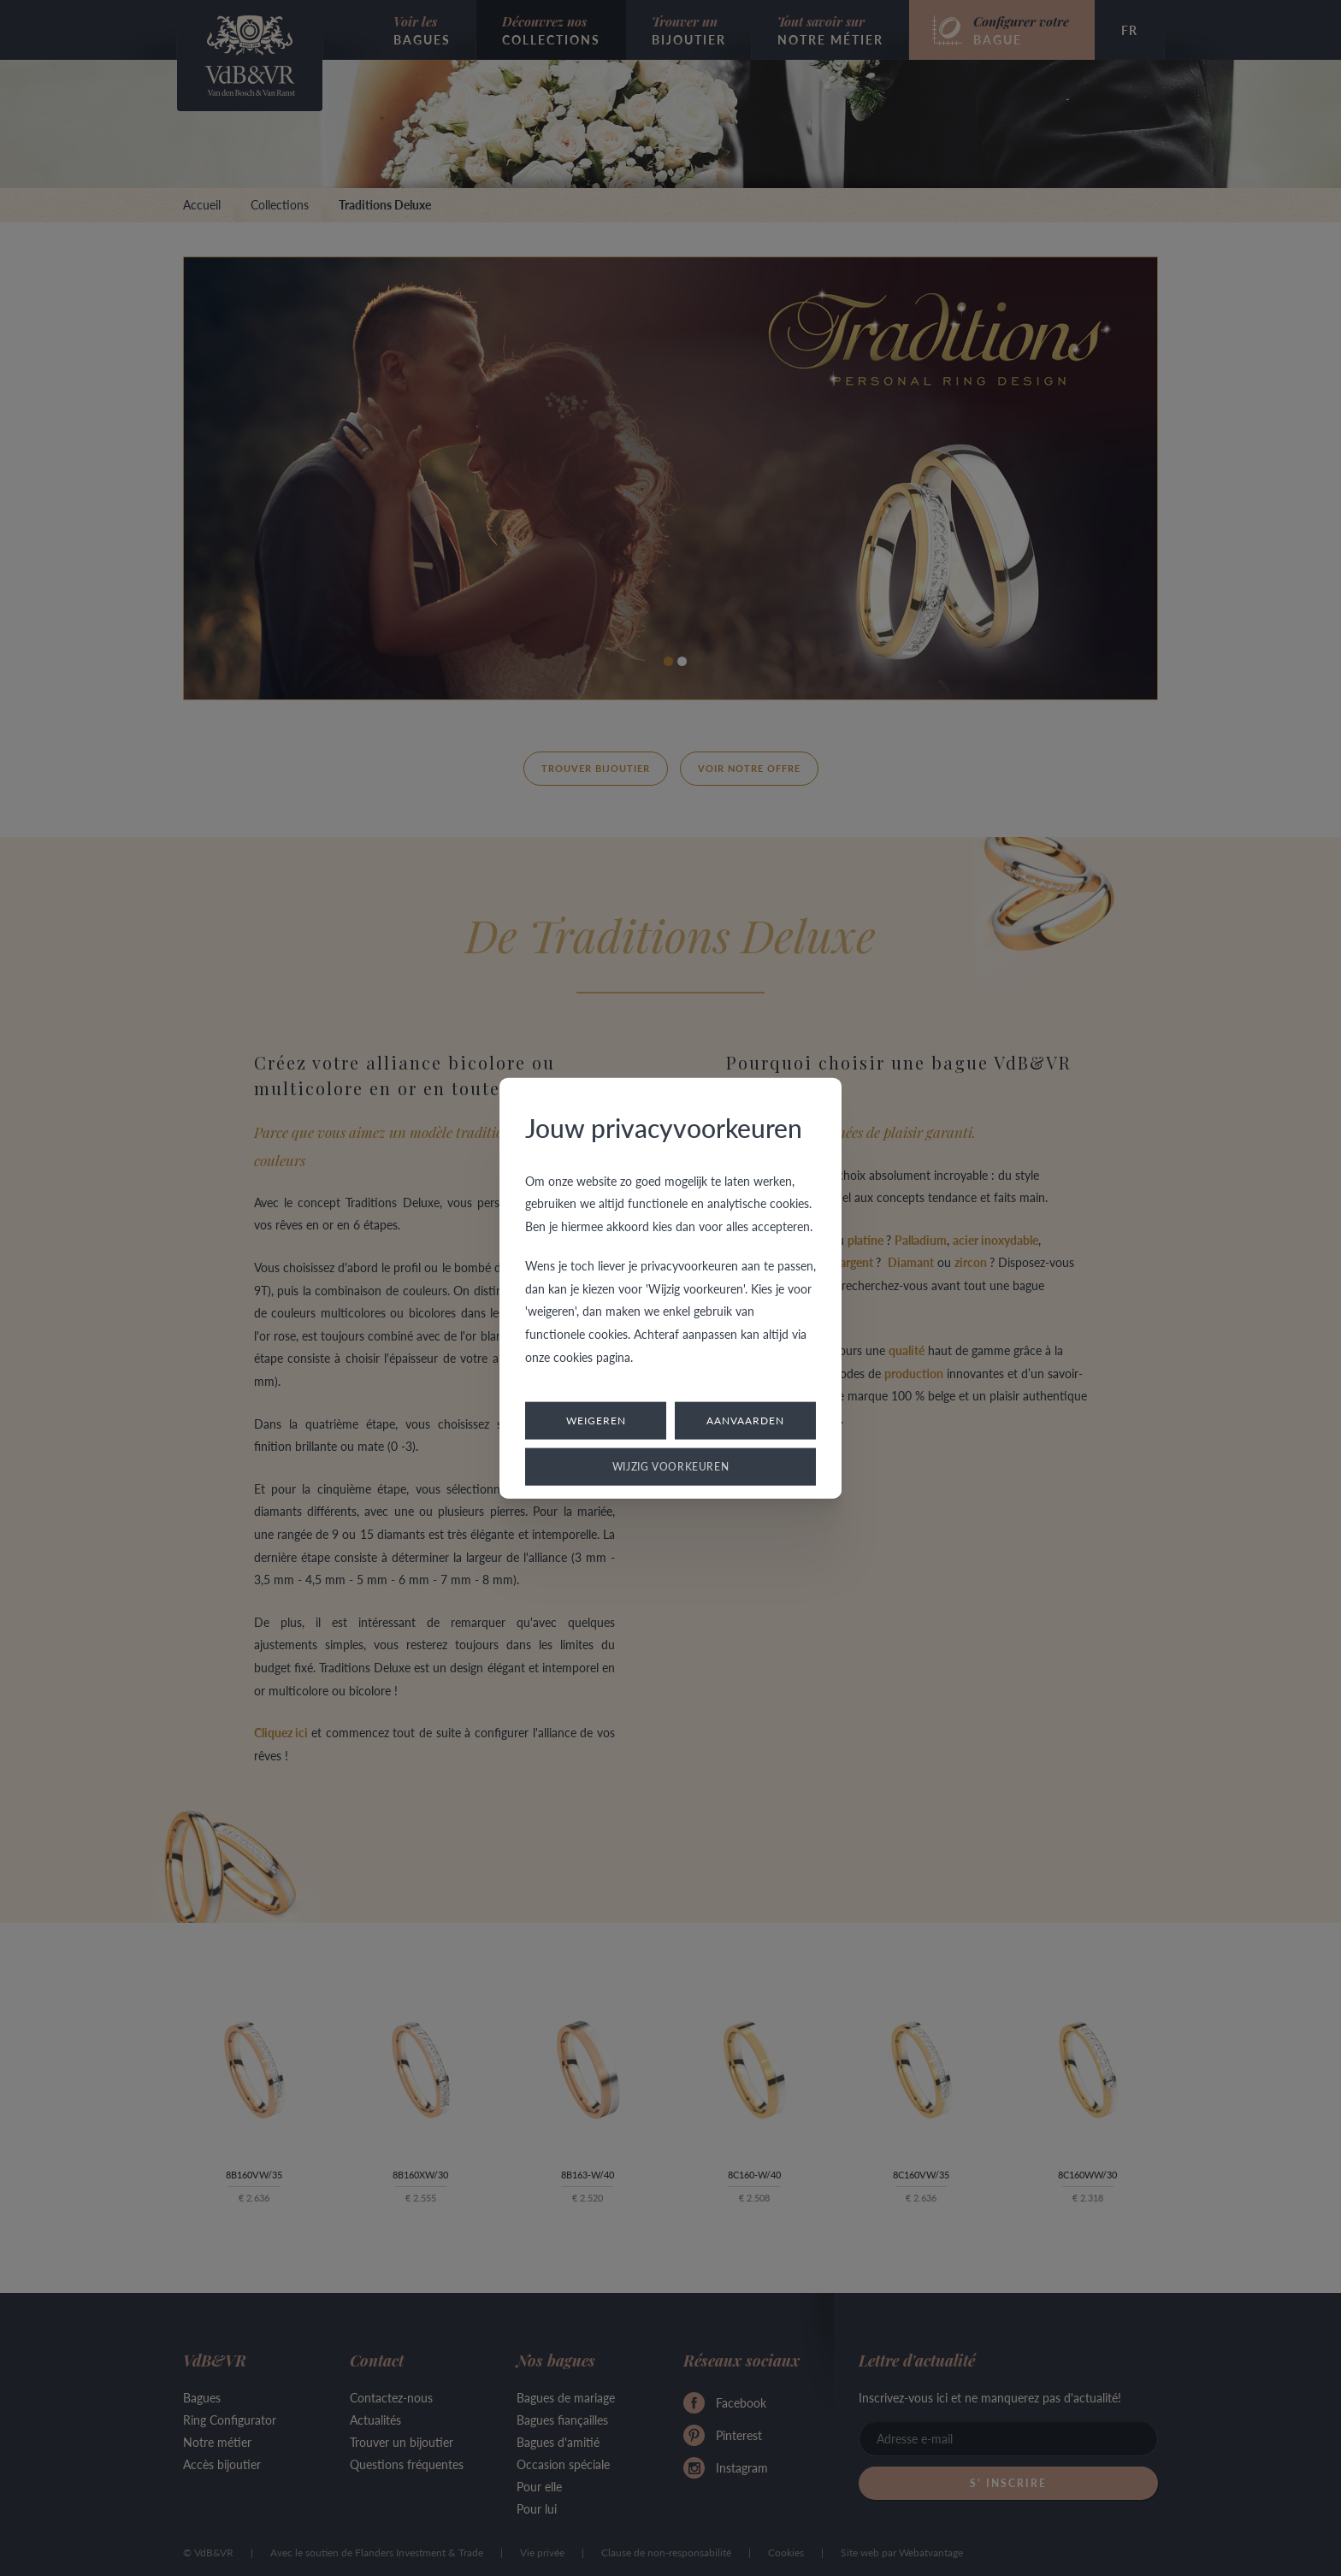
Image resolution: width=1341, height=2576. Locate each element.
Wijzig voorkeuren (671, 1466)
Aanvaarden (745, 1420)
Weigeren (596, 1420)
